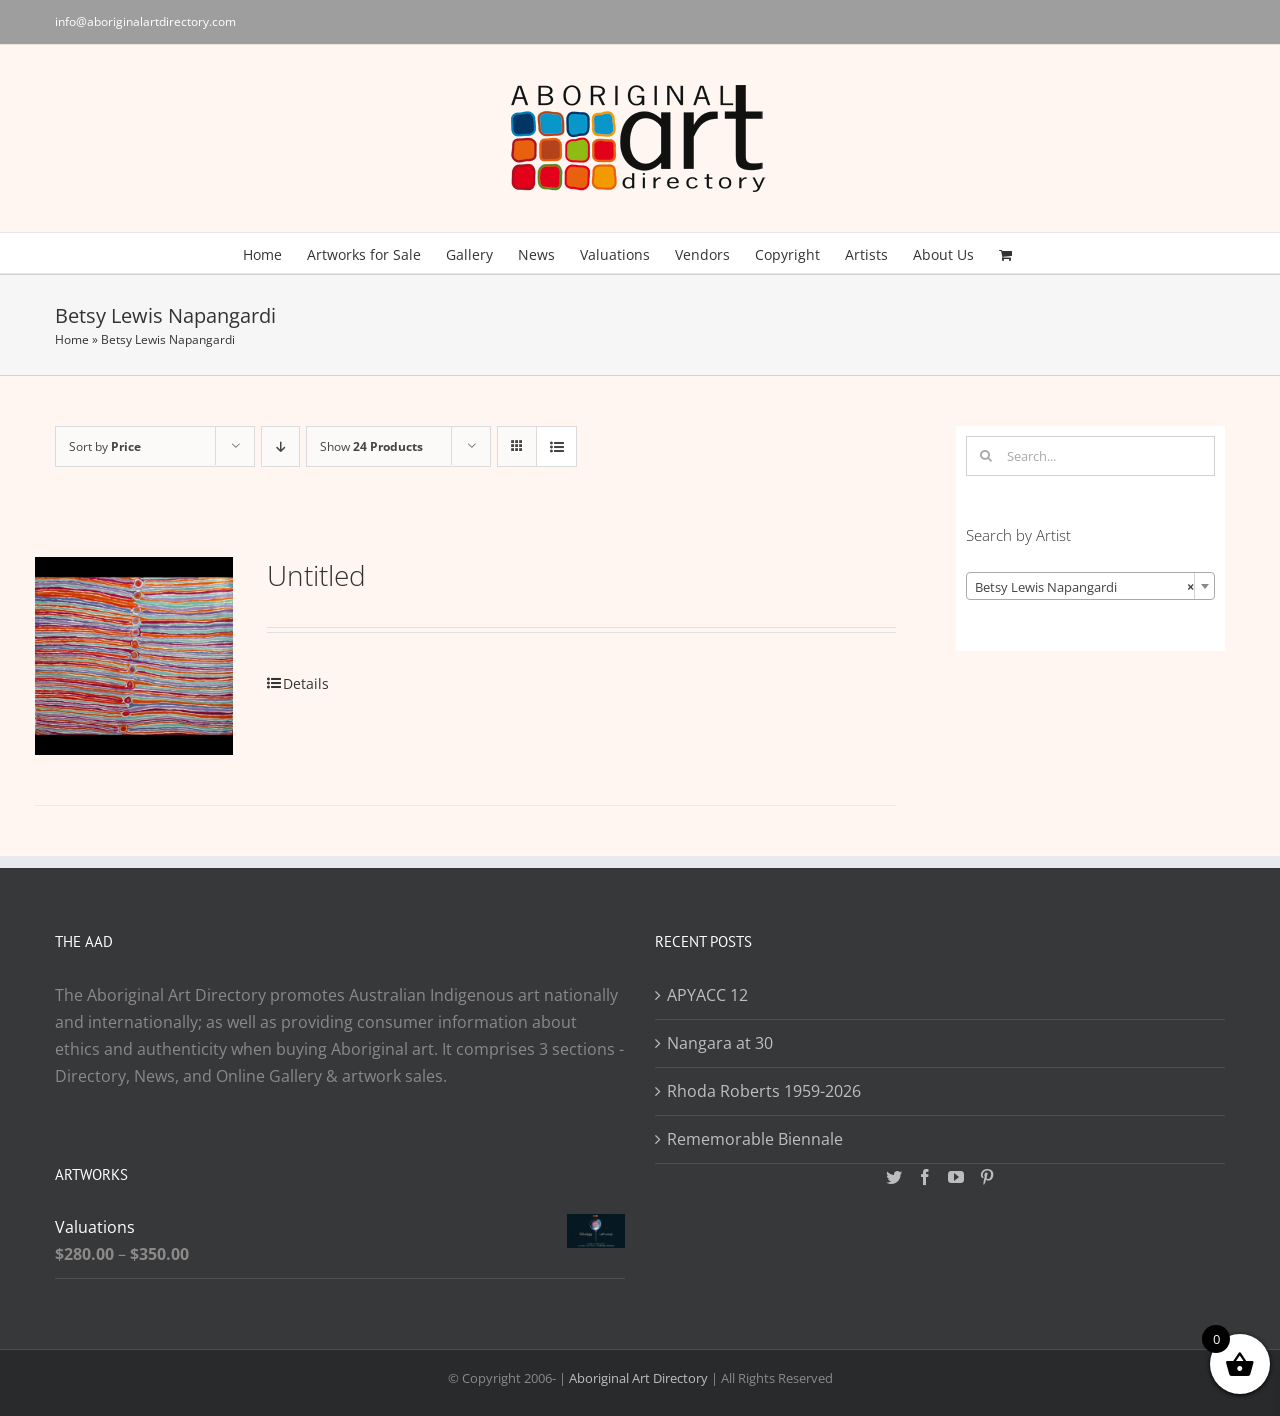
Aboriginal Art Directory (638, 1378)
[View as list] (556, 446)
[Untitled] (134, 656)
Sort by (105, 446)
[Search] (986, 456)
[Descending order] (280, 446)
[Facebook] (925, 1177)
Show (371, 446)
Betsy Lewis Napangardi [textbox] (1084, 587)
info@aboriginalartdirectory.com (145, 21)
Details (306, 683)
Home (72, 339)
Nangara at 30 (720, 1043)
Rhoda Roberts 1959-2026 (764, 1091)
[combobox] (1090, 586)
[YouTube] (956, 1177)
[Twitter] (894, 1177)
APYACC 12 (707, 995)
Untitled (316, 575)
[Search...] (1090, 456)
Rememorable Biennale (755, 1139)
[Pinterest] (987, 1177)
